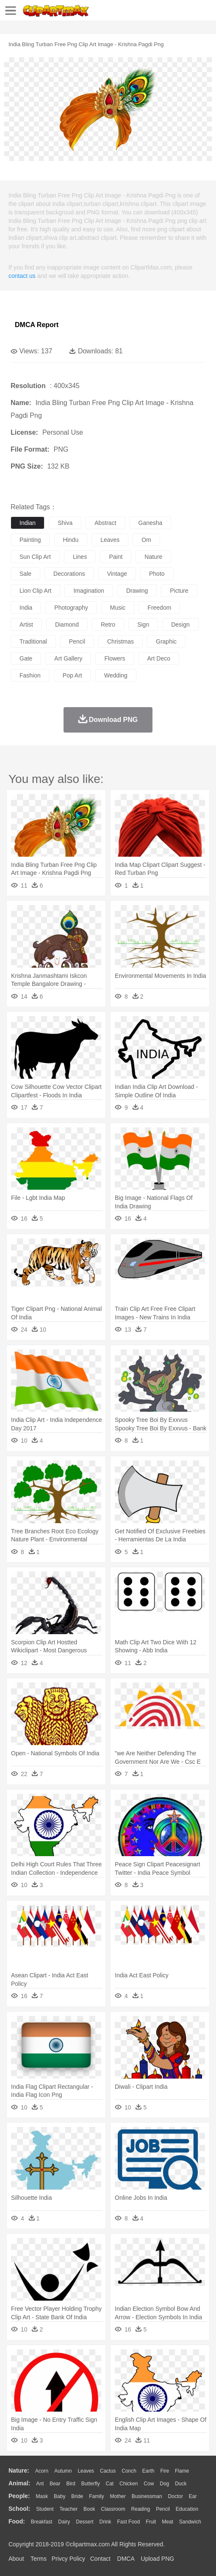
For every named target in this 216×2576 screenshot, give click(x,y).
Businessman (147, 2496)
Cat (110, 2484)
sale (25, 573)
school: (19, 2508)
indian (27, 522)
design (180, 624)
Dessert (84, 2522)
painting (30, 539)
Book (89, 2509)
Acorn (41, 2471)
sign (143, 624)
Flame (182, 2471)
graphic (166, 641)
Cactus (108, 2471)
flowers (114, 658)
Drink (105, 2522)
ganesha (150, 522)
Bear (55, 2484)
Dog (164, 2484)
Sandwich (190, 2522)
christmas (120, 641)
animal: (19, 2483)
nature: (18, 2470)
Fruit (151, 2522)
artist (26, 624)
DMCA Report (36, 324)
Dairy (64, 2522)
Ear (193, 2496)
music (118, 607)
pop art (72, 675)
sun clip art (35, 556)
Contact (100, 2558)
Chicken (128, 2484)
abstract (105, 522)
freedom (159, 607)
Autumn (63, 2471)
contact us (22, 275)
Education (187, 2509)
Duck (180, 2484)
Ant (40, 2484)
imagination (88, 590)
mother (117, 2496)
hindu (71, 539)
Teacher (69, 2509)
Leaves (86, 2471)
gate (25, 658)
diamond (67, 624)
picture (179, 590)
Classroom (113, 2509)
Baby (59, 2496)
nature (153, 556)
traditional (33, 641)
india (25, 607)
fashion (30, 675)
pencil (77, 641)
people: (19, 2496)
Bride (77, 2496)
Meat (167, 2522)
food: (16, 2521)
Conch (129, 2471)
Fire (164, 2471)
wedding (115, 675)
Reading (140, 2509)
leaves (109, 539)
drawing (137, 590)
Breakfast (42, 2522)
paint (115, 556)
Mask (42, 2496)
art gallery (68, 658)
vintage (117, 573)
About (16, 2558)
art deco (158, 658)
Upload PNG (157, 2558)
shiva (65, 522)
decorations (69, 573)
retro (108, 624)
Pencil (163, 2509)
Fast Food (128, 2522)
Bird (70, 2484)
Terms (38, 2558)
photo (157, 573)
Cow (149, 2484)
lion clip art (35, 590)
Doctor (175, 2496)
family (96, 2496)
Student (44, 2509)
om (146, 539)
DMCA (125, 2558)
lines (80, 556)
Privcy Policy (68, 2558)
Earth (148, 2471)
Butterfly (90, 2484)
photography (71, 607)
